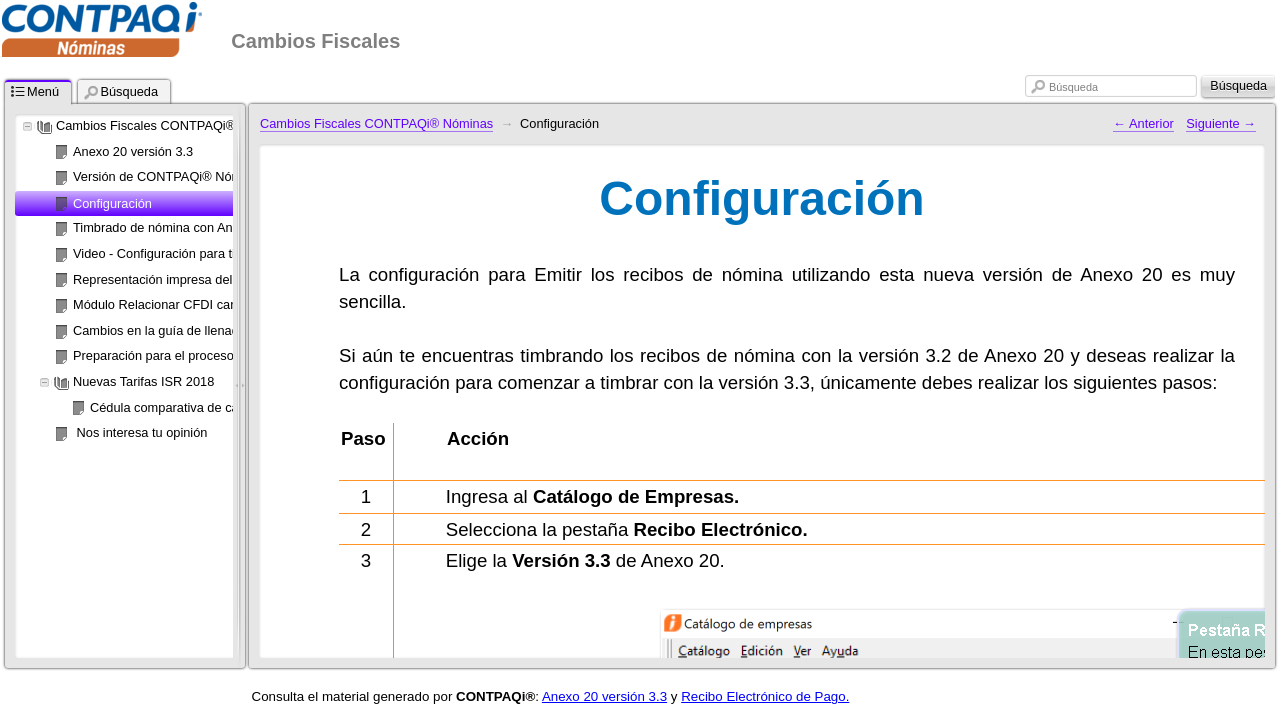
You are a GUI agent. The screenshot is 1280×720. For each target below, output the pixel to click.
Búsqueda (1073, 87)
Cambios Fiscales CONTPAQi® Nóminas (376, 123)
